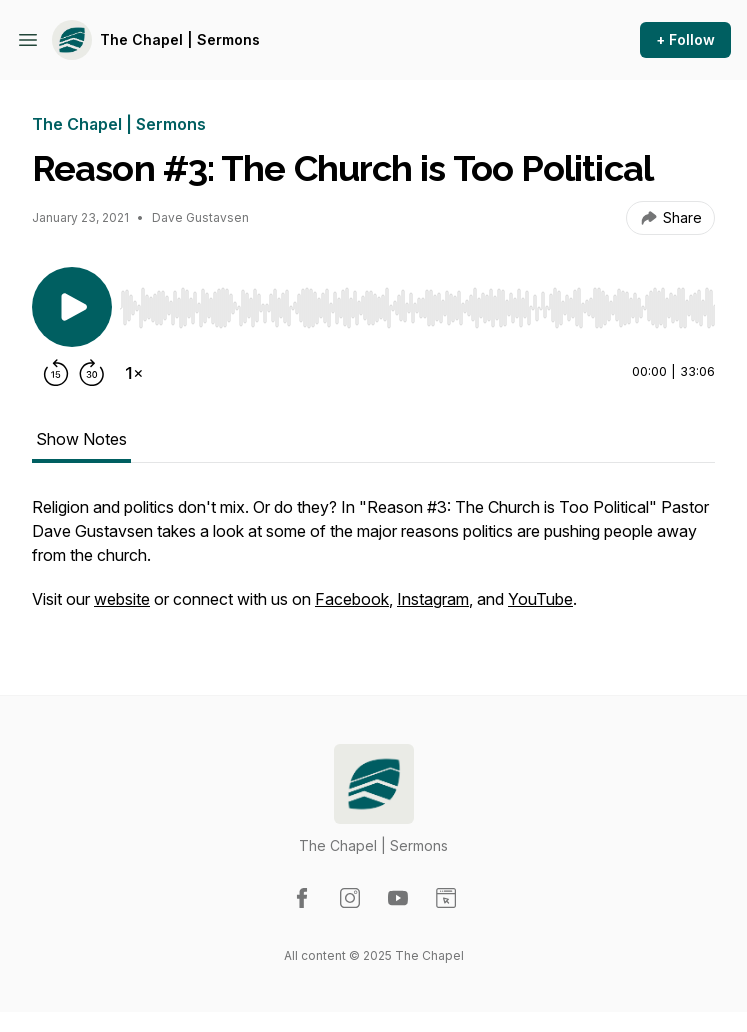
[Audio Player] (417, 302)
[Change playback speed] (134, 373)
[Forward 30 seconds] (92, 373)
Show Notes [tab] (81, 439)
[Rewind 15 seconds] (56, 373)
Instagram (433, 599)
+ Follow (685, 39)
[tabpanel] (373, 563)
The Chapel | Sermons (180, 39)
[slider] (417, 308)
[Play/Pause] (72, 307)
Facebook (352, 599)
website (122, 599)
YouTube (540, 599)
